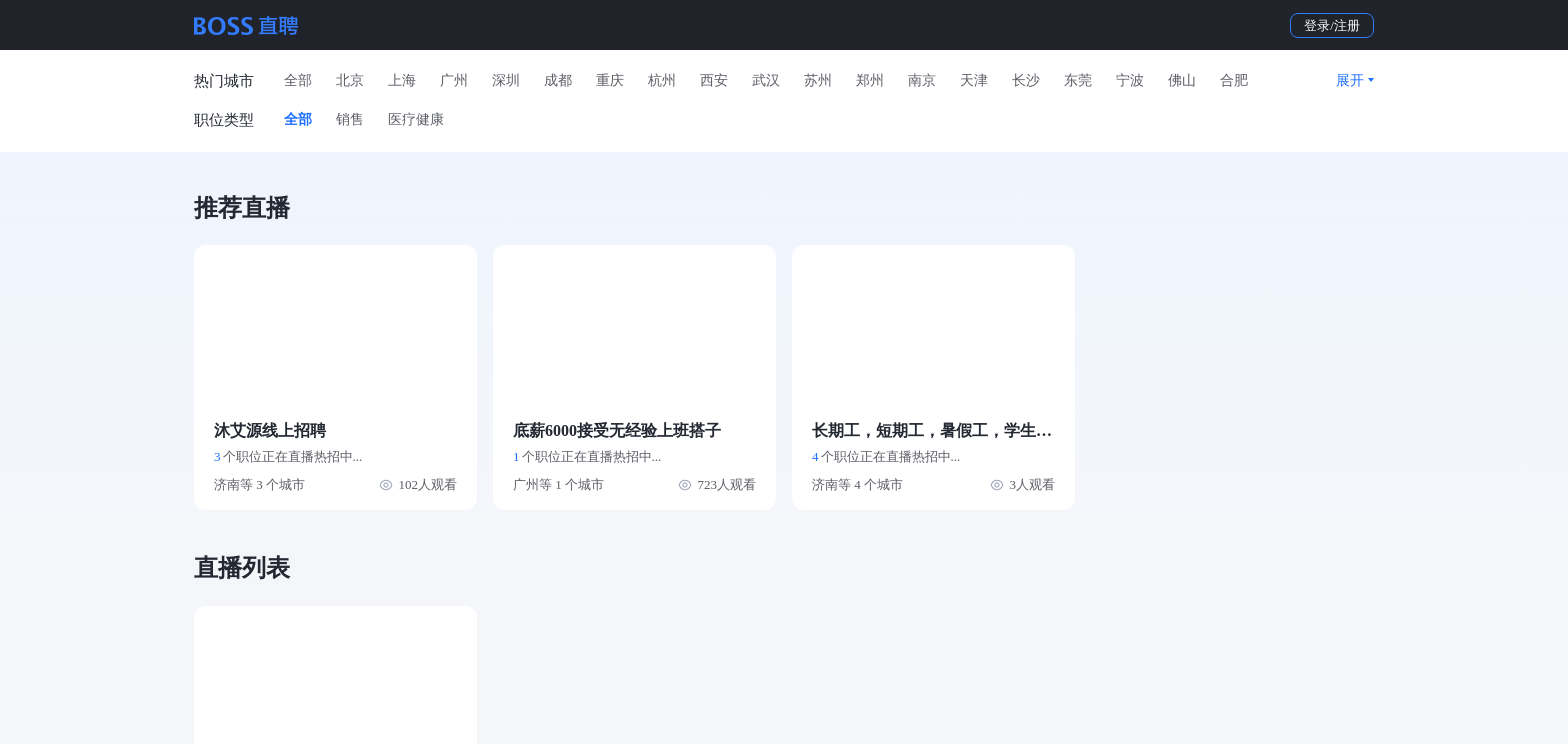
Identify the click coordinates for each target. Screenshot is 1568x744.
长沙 (1026, 80)
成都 (558, 80)
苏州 (818, 80)
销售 (350, 119)
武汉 (766, 80)
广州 (454, 80)
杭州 (662, 80)
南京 (922, 80)
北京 (350, 80)
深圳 (506, 80)
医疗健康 (416, 119)
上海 (402, 80)
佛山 (1182, 80)
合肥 (1234, 80)
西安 (714, 80)
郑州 (870, 80)
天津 (974, 80)
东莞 (1078, 80)
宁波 (1130, 80)
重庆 (610, 80)
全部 (298, 80)
